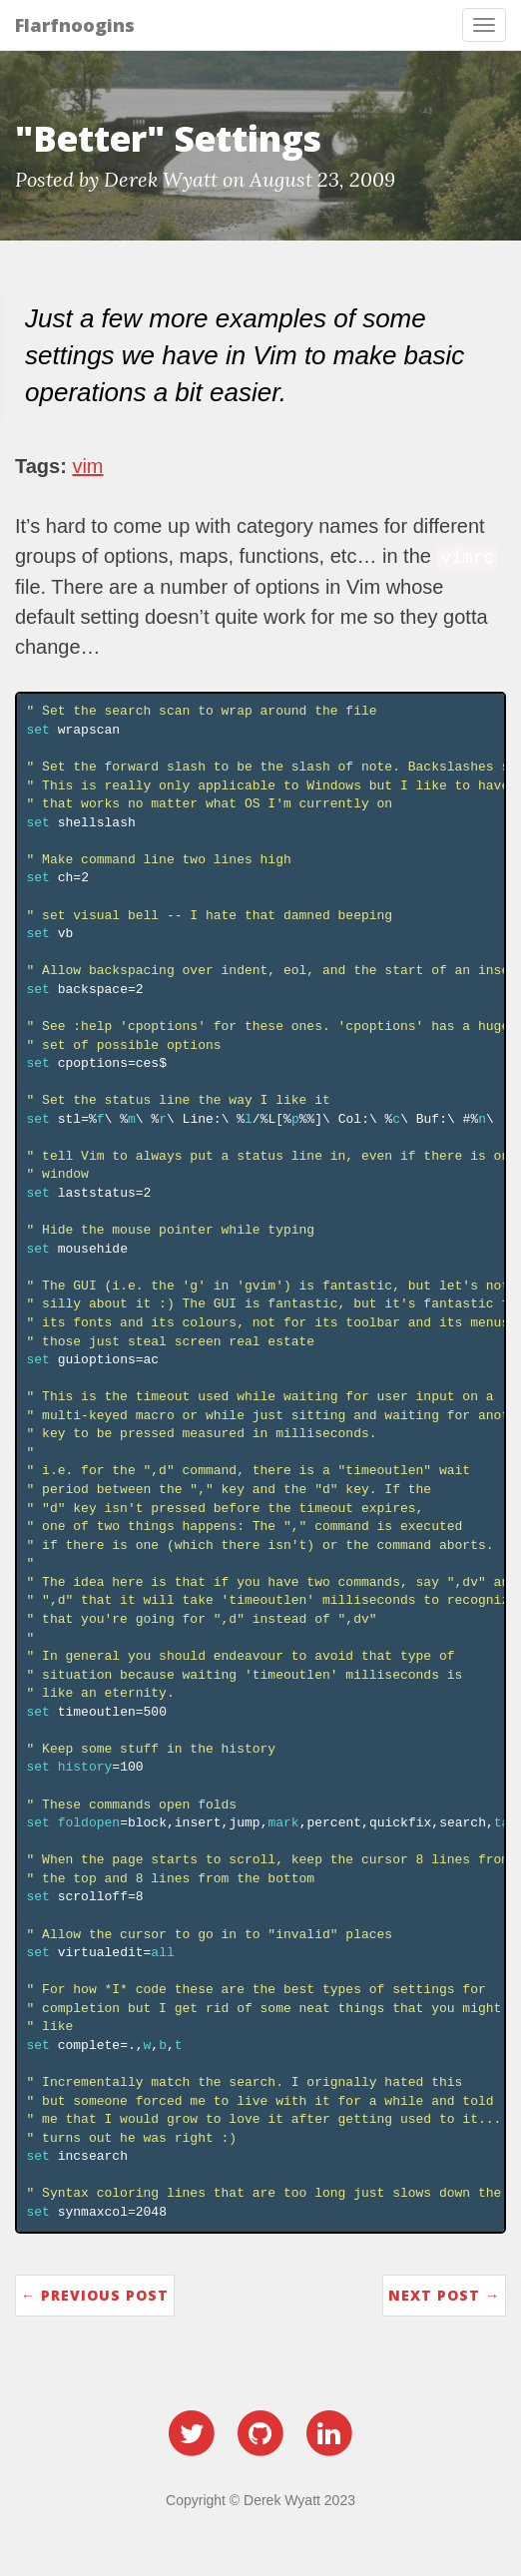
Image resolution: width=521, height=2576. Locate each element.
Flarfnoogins (75, 25)
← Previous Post (95, 2295)
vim (87, 466)
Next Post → (444, 2295)
